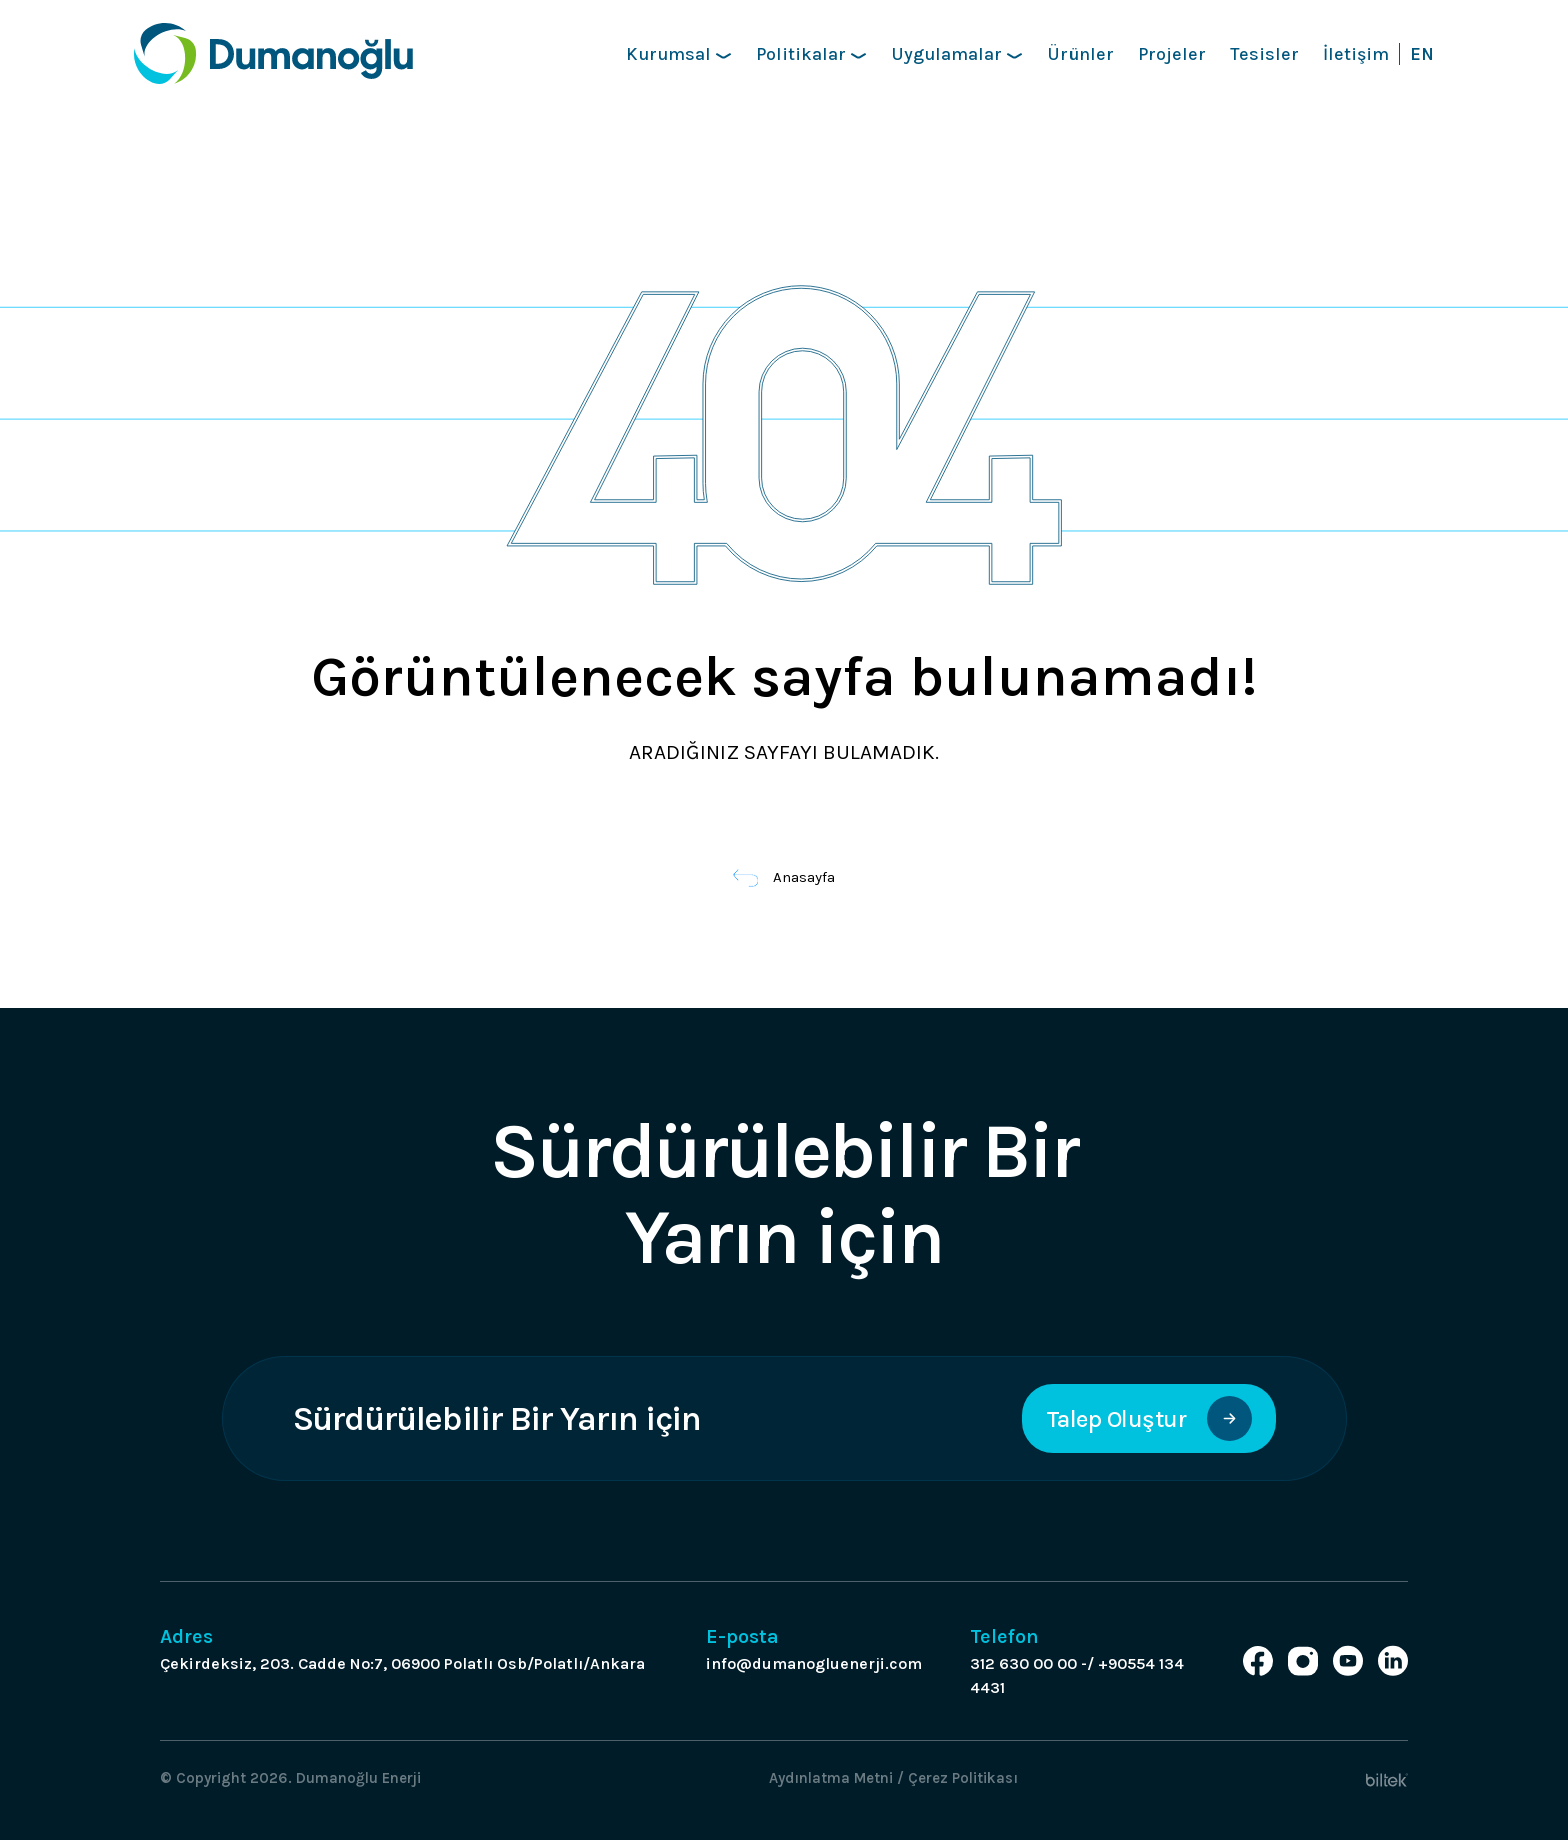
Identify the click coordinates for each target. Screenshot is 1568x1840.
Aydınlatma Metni (831, 1778)
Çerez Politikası (963, 1778)
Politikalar (811, 54)
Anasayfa (784, 877)
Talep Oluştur (1149, 1418)
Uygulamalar (957, 54)
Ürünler (1080, 54)
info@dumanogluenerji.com (814, 1663)
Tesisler (1264, 54)
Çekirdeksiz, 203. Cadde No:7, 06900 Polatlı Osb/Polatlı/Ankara (402, 1663)
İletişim (1356, 54)
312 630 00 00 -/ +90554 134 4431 (1077, 1675)
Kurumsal (679, 54)
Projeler (1172, 54)
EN (1422, 54)
